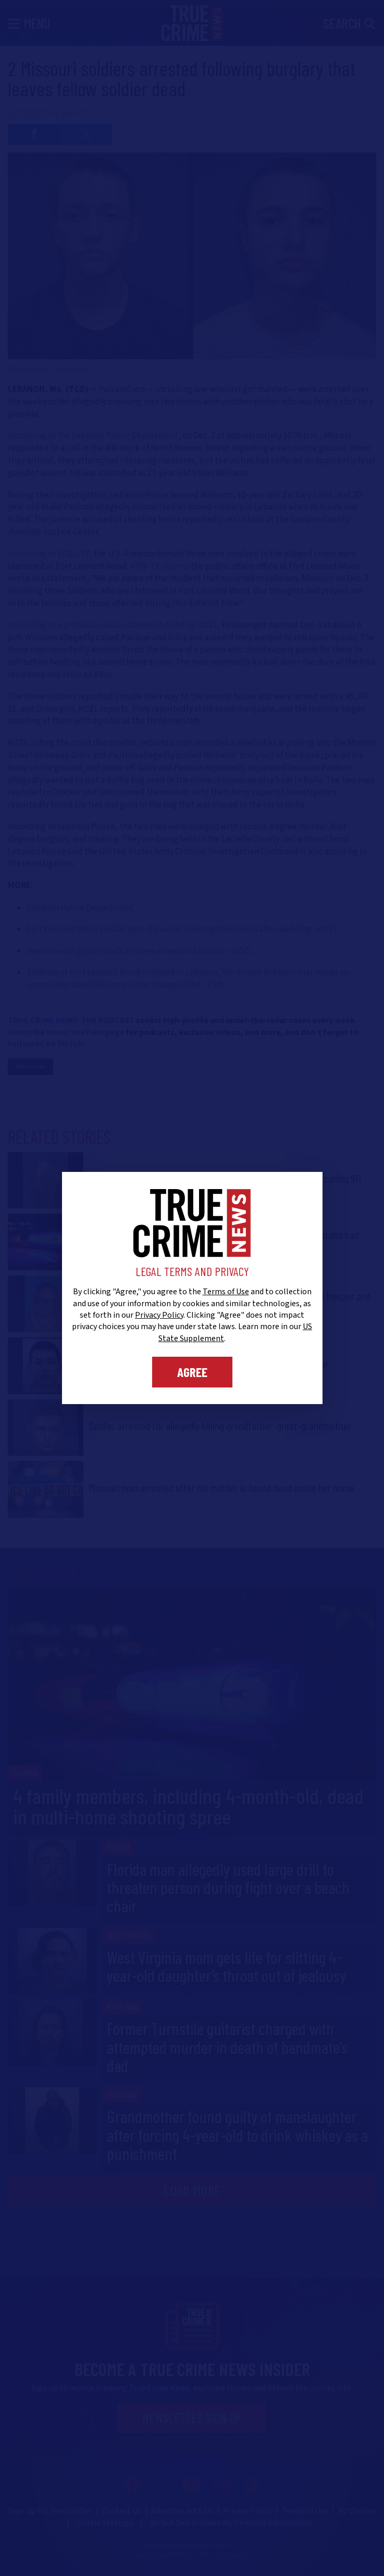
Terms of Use (226, 1291)
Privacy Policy (159, 1315)
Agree (192, 1372)
